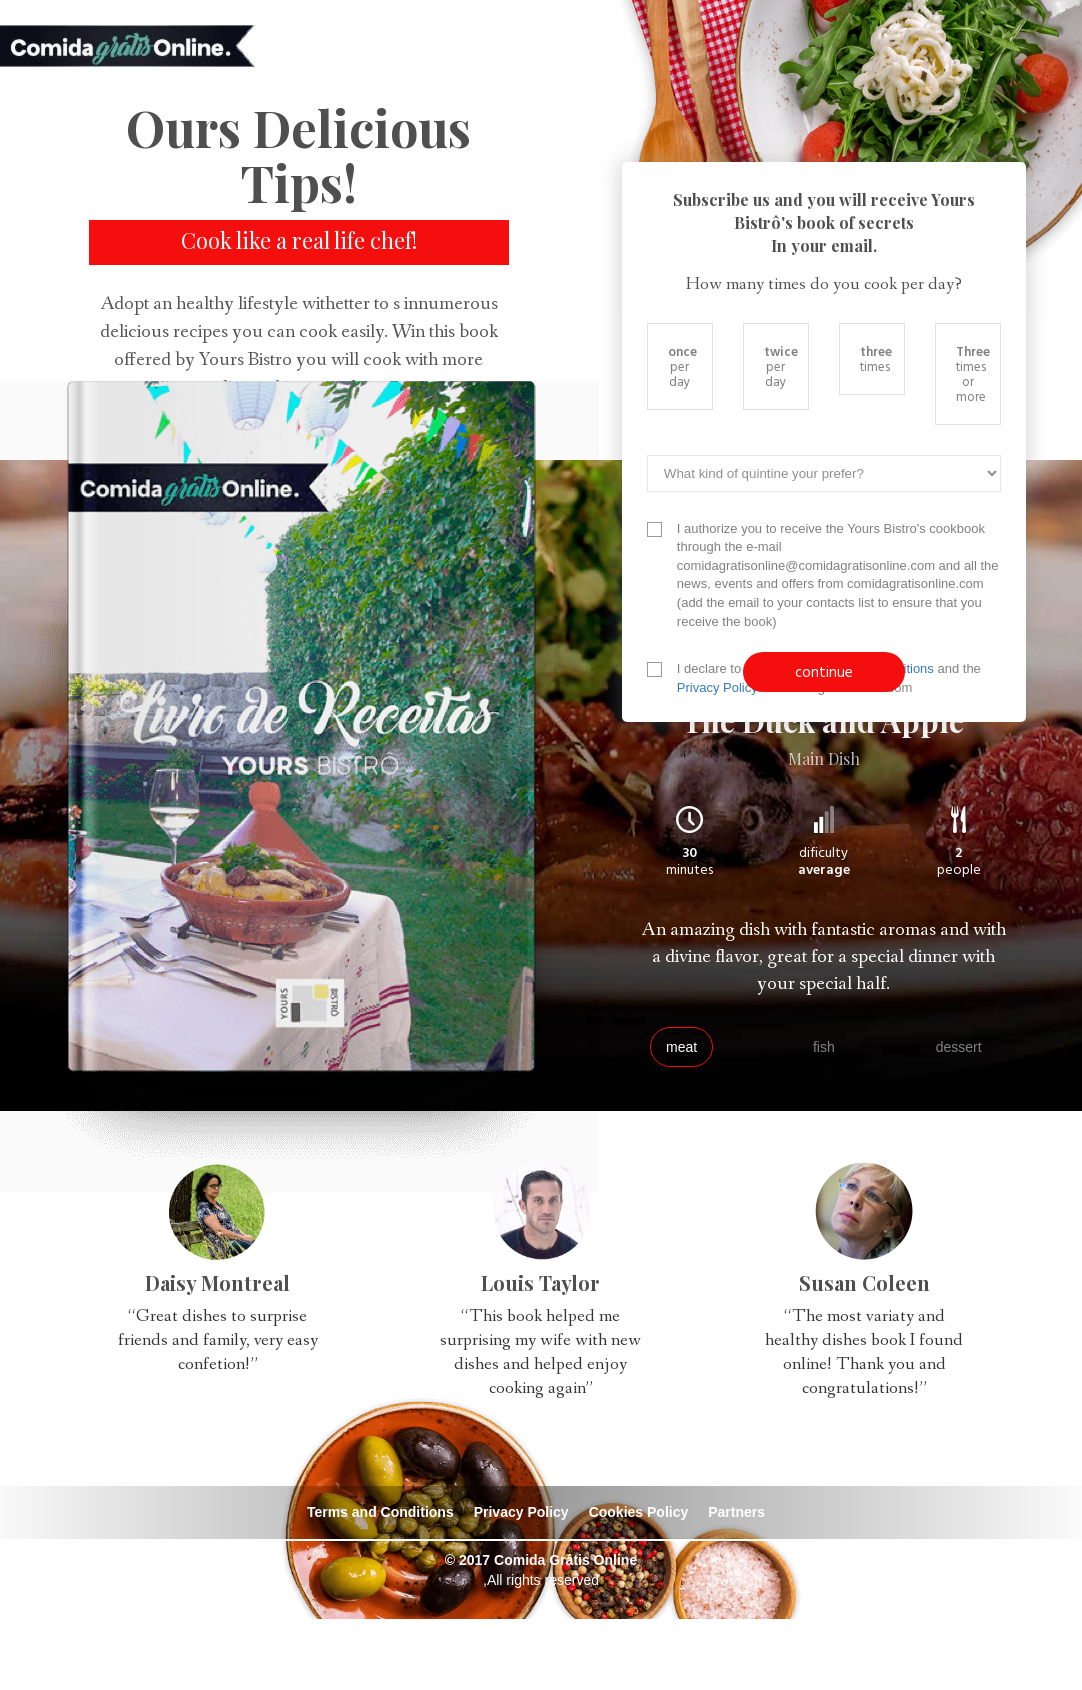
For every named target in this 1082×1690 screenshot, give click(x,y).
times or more (973, 373)
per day (682, 366)
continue (824, 671)
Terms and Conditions (380, 1512)
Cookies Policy (639, 1512)
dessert (959, 1047)
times (876, 358)
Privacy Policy (717, 687)
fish (824, 1047)
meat (681, 1047)
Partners (736, 1512)
